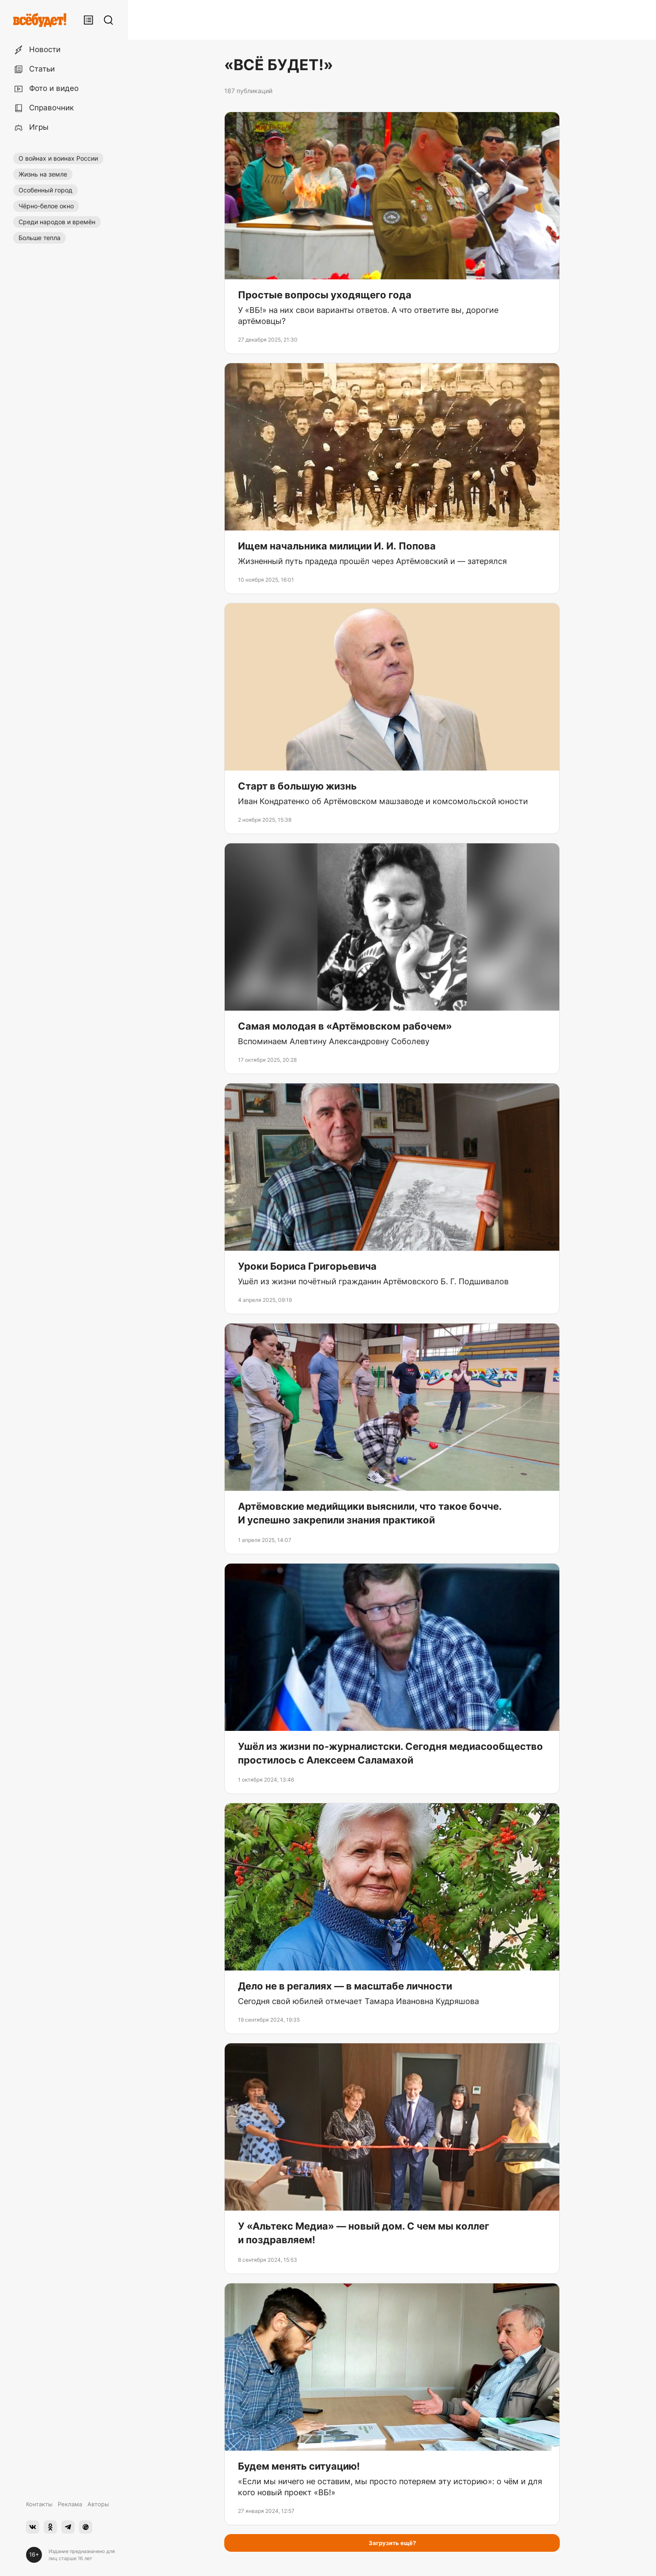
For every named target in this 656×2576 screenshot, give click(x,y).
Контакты (39, 2504)
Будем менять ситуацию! (299, 2466)
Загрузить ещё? (392, 2542)
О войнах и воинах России (58, 158)
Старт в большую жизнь (297, 786)
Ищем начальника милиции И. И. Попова (337, 546)
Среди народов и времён (57, 222)
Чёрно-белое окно (46, 206)
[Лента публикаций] (88, 19)
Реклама (70, 2504)
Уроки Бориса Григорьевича (307, 1266)
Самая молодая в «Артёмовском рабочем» (345, 1026)
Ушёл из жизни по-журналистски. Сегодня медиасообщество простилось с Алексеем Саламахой (390, 1753)
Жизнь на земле (43, 174)
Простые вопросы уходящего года (324, 295)
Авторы (98, 2504)
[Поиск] (108, 19)
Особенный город (45, 190)
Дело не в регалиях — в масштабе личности (345, 1986)
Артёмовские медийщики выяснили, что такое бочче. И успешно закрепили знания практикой (369, 1513)
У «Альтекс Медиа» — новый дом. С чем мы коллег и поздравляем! (363, 2232)
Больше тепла (39, 237)
